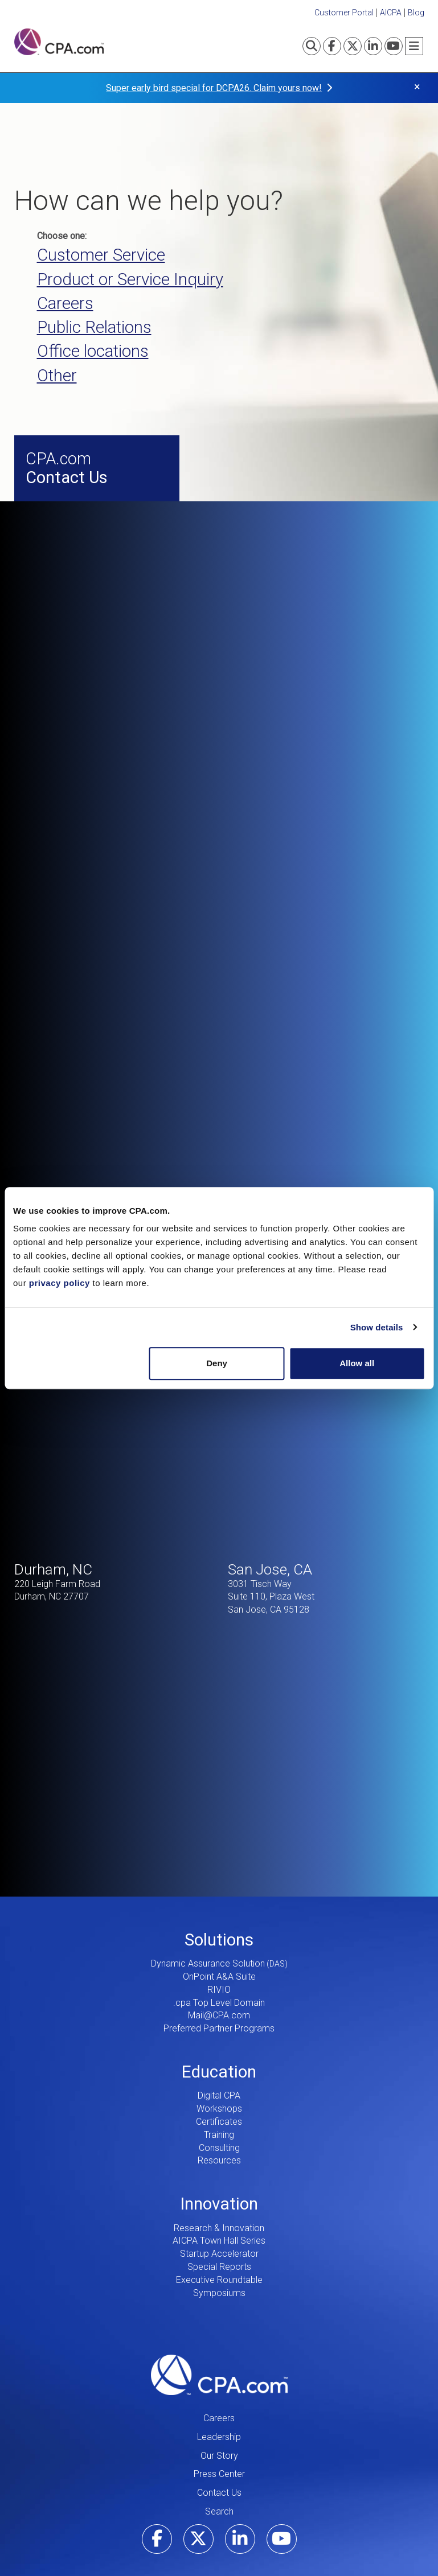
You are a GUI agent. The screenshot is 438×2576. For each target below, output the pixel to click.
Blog (416, 12)
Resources (219, 2093)
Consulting (219, 2080)
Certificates (219, 2054)
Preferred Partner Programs (219, 1960)
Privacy (389, 2537)
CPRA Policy (421, 2542)
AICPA (391, 12)
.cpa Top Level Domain (219, 1935)
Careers (219, 2350)
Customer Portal (344, 12)
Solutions (219, 1872)
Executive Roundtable (219, 2212)
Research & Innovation (219, 2160)
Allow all (356, 1363)
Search (219, 2443)
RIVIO (219, 1921)
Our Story (219, 2388)
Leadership (219, 2369)
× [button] (417, 86)
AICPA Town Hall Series (219, 2172)
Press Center (219, 2406)
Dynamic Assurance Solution (208, 1895)
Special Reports (219, 2199)
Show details (376, 1327)
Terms (351, 2537)
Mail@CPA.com (219, 1947)
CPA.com (219, 2307)
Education (219, 2004)
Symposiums (219, 2225)
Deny (216, 1363)
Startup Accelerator (219, 2186)
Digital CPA (219, 2027)
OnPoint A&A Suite (219, 1908)
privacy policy (59, 1283)
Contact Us (219, 2425)
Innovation (219, 2136)
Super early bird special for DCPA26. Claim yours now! (214, 88)
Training (219, 2067)
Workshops (219, 2040)
